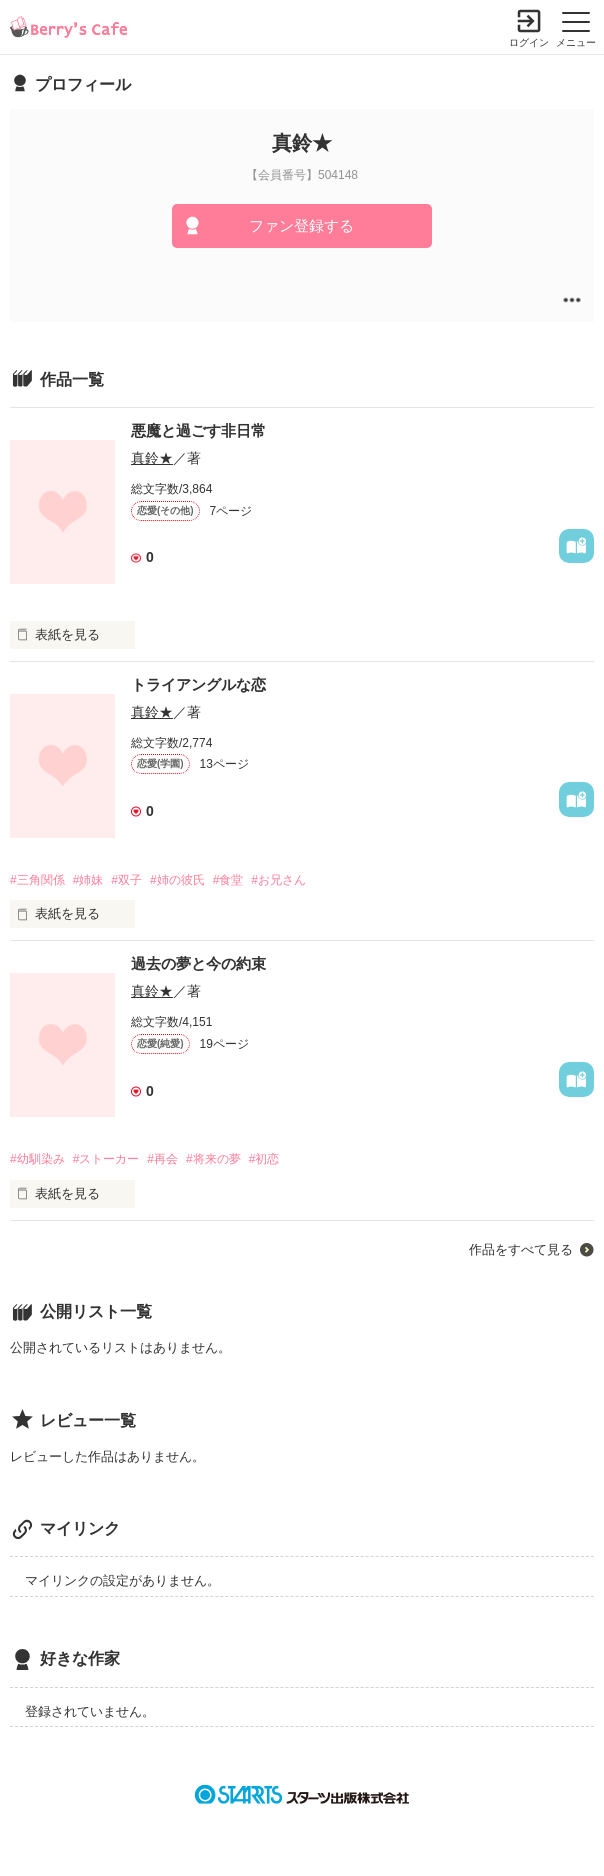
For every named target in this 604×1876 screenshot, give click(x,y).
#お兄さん (278, 880)
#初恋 (264, 1159)
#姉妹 (88, 880)
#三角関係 (37, 880)
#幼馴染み (37, 1159)
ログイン (529, 42)
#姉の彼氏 (177, 880)
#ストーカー (106, 1159)
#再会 (162, 1159)
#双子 (126, 880)
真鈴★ (152, 458)
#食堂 (228, 880)
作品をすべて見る (521, 1249)
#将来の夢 (213, 1159)
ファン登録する (301, 225)
